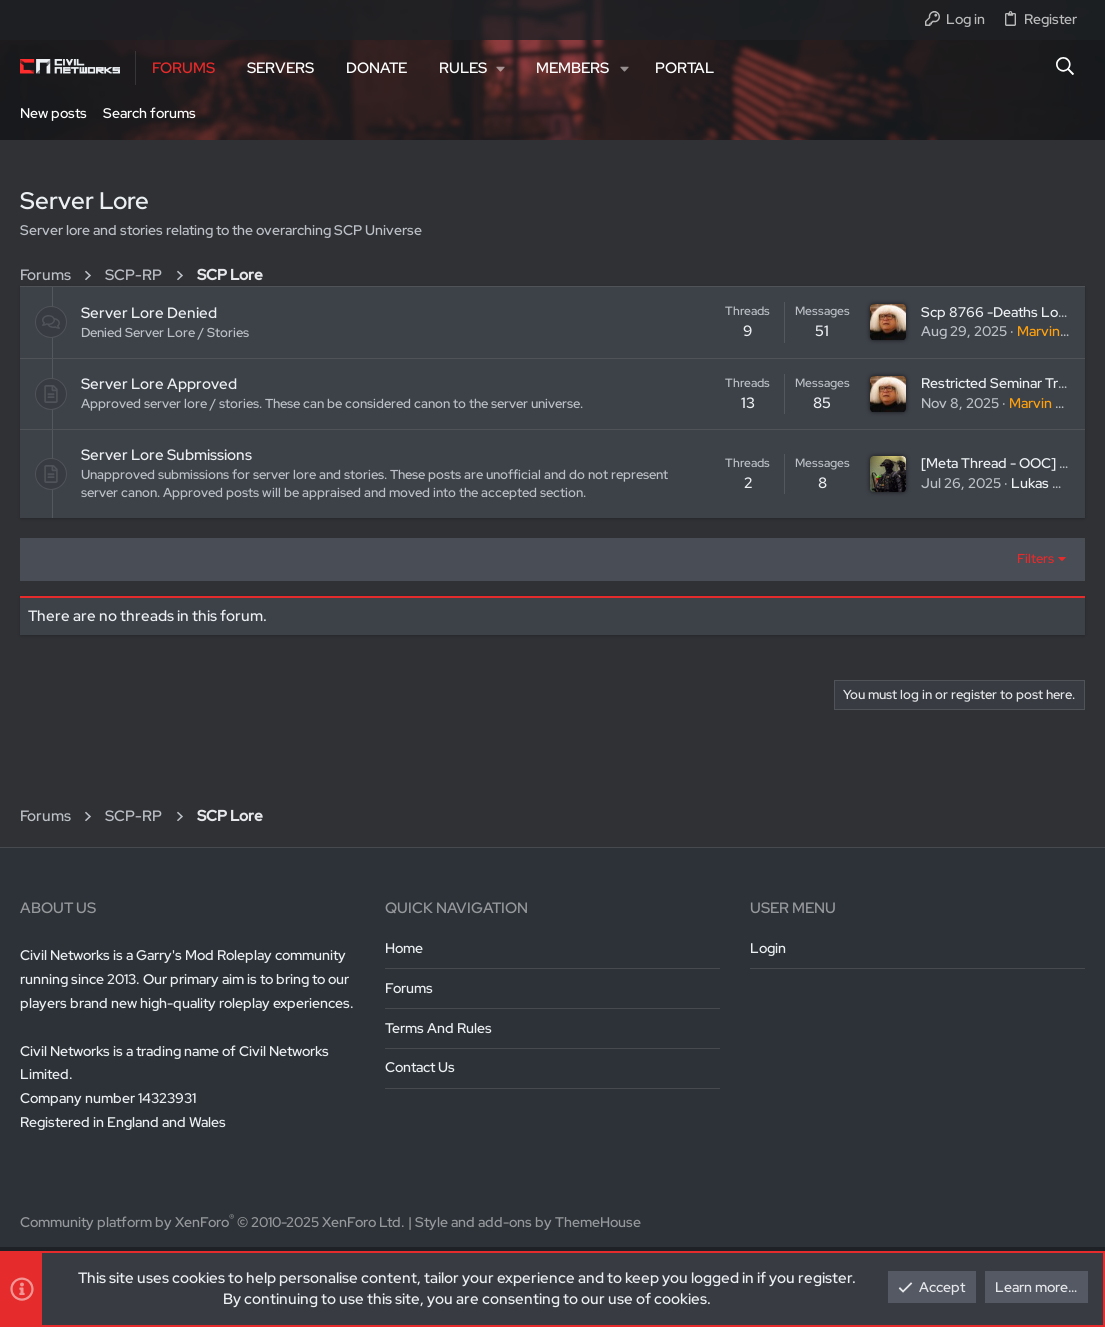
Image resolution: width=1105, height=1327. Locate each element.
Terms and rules (438, 1028)
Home (404, 948)
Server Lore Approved (159, 384)
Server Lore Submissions (166, 455)
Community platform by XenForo (212, 1222)
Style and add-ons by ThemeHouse (528, 1222)
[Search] (1065, 68)
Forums (409, 988)
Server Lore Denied (149, 313)
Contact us (420, 1067)
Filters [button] (1035, 558)
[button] (471, 68)
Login (768, 948)
